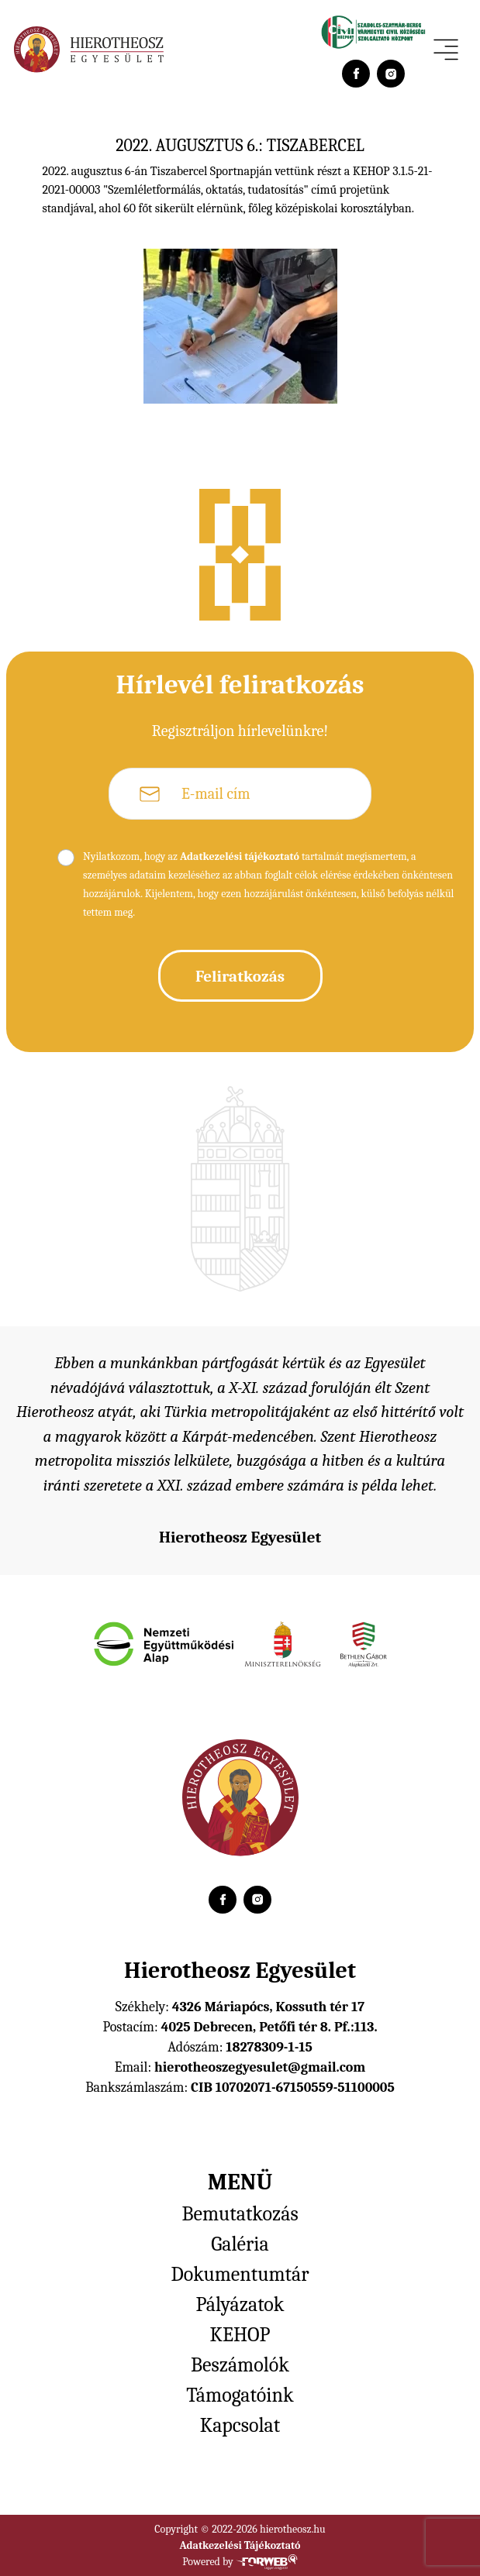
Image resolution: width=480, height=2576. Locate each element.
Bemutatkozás (239, 2214)
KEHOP (240, 2335)
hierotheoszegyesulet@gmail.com (259, 2067)
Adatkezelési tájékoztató (239, 856)
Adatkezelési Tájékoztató (240, 2545)
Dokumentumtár (240, 2274)
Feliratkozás (240, 976)
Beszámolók (240, 2365)
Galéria (239, 2244)
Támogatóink (239, 2395)
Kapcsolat (240, 2425)
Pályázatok (240, 2304)
